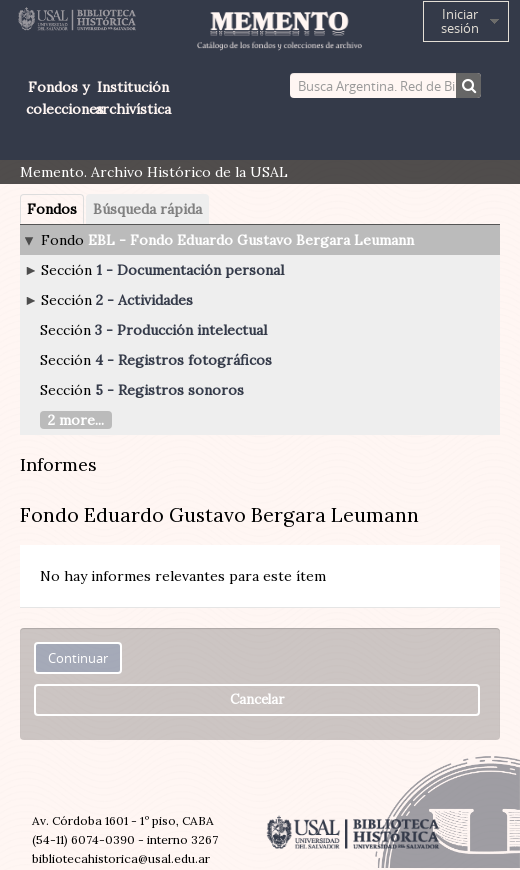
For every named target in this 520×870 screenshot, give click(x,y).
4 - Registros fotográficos (183, 360)
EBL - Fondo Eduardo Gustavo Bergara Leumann (251, 240)
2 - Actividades (144, 300)
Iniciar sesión (460, 21)
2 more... (76, 420)
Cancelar (257, 699)
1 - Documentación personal (190, 270)
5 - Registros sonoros (169, 390)
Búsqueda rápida (147, 209)
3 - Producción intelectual (181, 330)
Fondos (52, 209)
